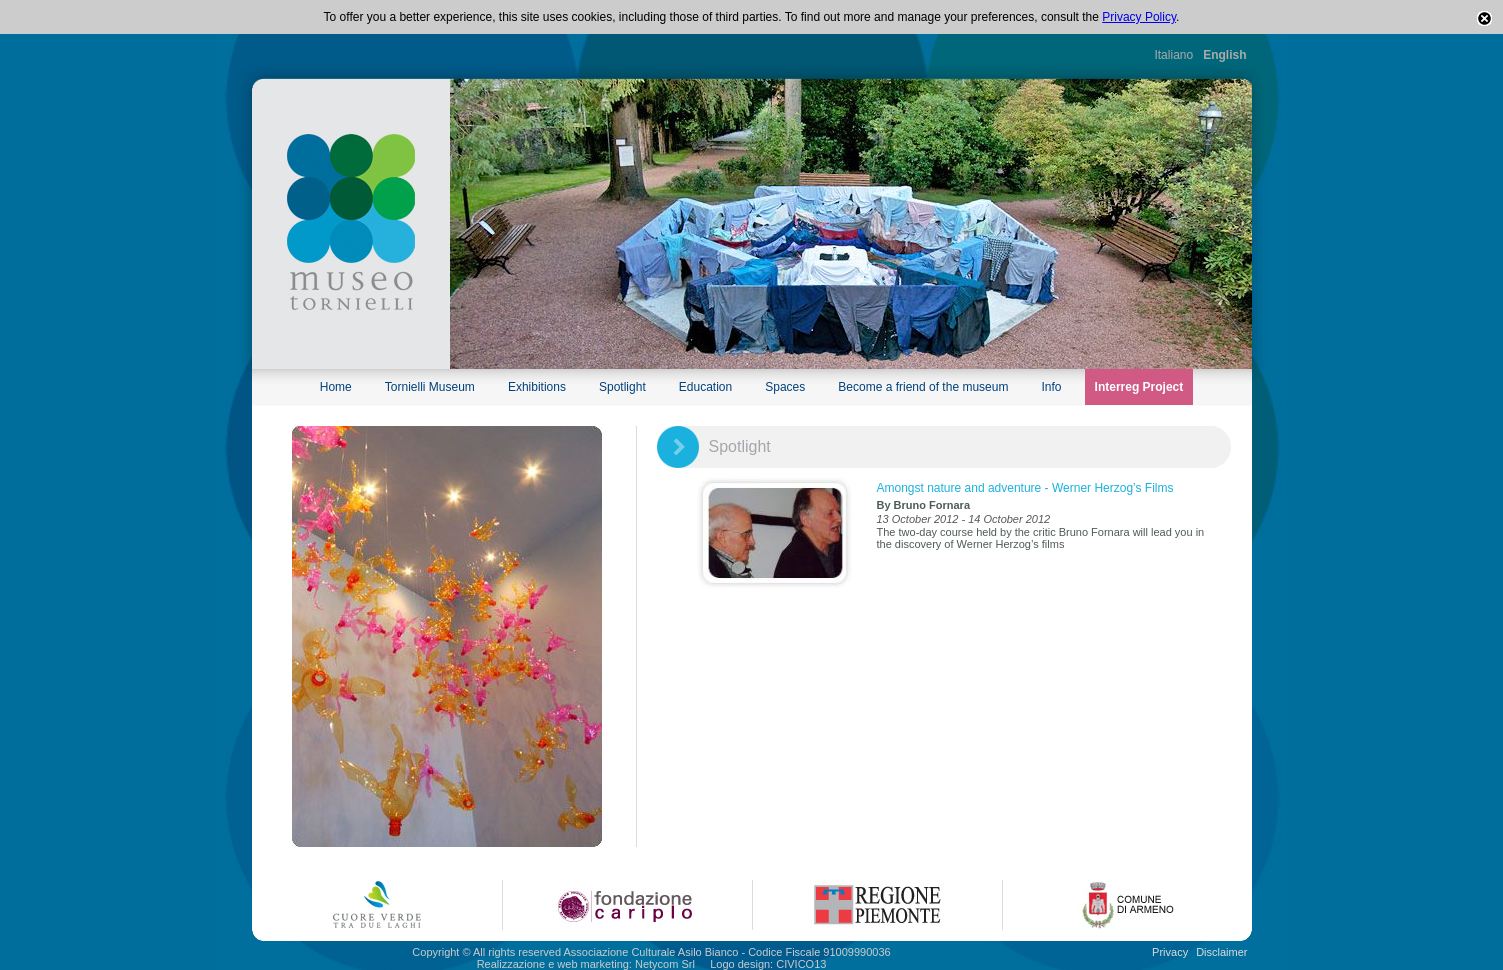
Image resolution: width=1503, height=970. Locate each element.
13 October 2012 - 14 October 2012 (964, 519)
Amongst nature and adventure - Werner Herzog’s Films (1025, 488)
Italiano (1173, 55)
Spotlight (622, 387)
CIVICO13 (801, 964)
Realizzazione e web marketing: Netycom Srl (586, 964)
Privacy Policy (1139, 17)
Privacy (1170, 952)
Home (336, 387)
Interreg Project (1139, 387)
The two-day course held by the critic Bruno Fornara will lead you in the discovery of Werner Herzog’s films (1041, 538)
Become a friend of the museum (923, 387)
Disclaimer (1221, 952)
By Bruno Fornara (924, 505)
